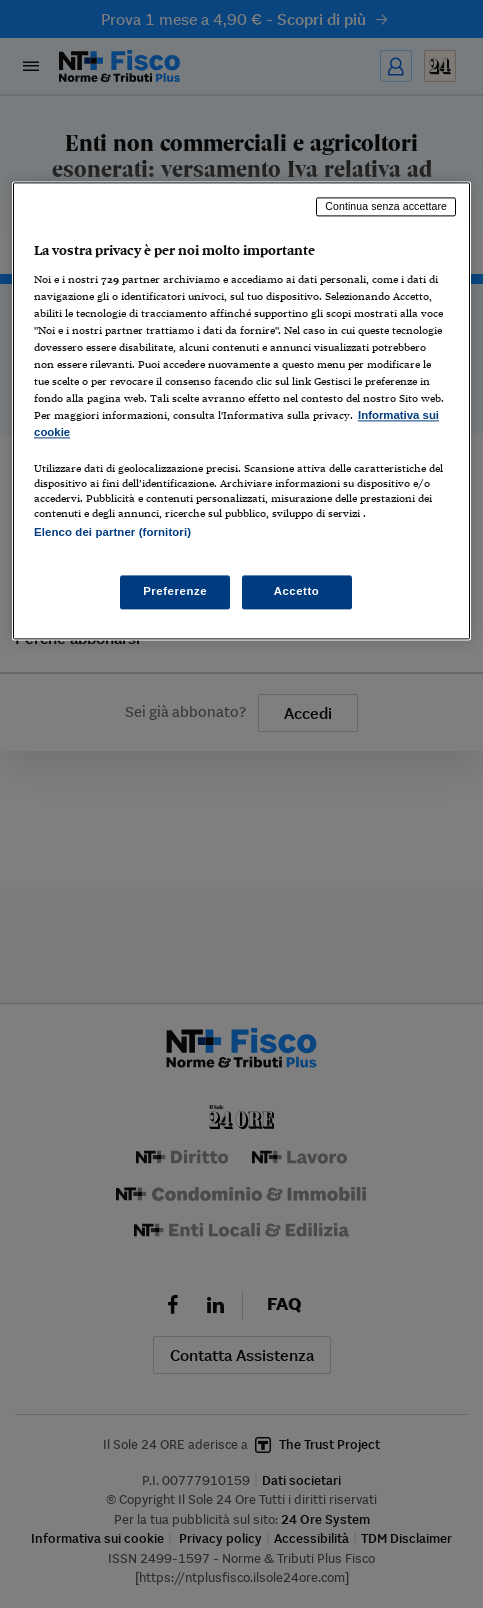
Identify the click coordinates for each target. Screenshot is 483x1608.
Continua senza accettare (386, 207)
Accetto (297, 591)
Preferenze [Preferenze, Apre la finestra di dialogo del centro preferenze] (175, 591)
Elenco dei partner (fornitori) (112, 533)
